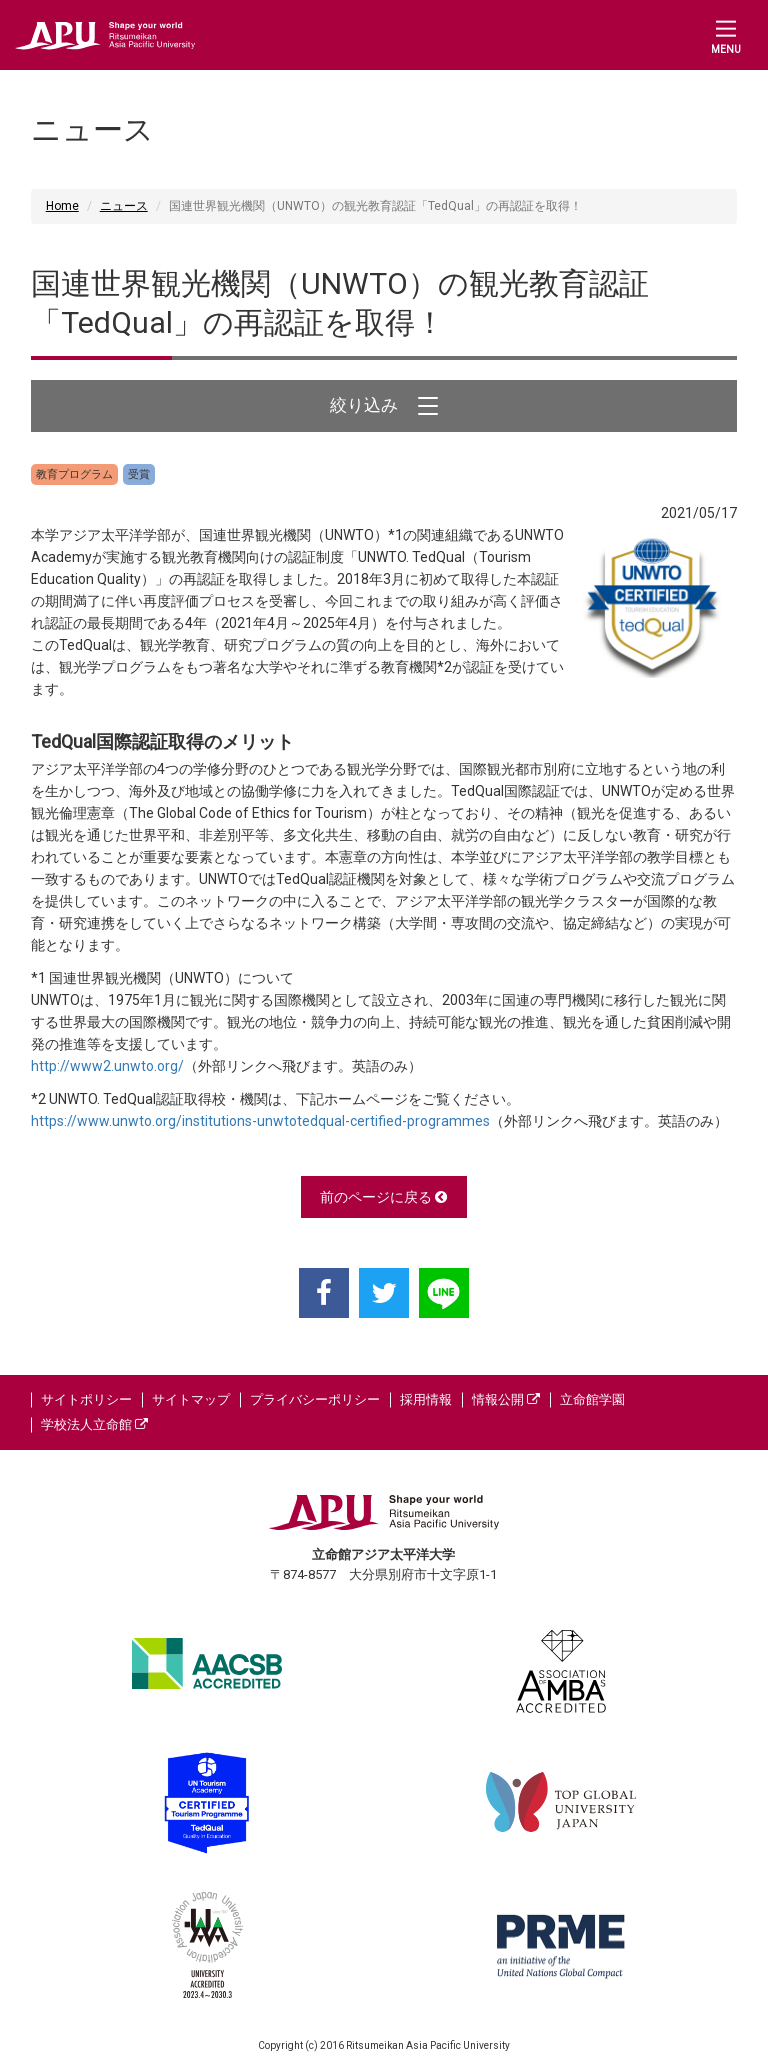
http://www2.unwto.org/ (107, 1066)
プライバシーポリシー (315, 1399)
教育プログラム (74, 474)
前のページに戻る (383, 1197)
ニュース (124, 206)
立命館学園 (592, 1399)
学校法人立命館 (94, 1424)
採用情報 (426, 1399)
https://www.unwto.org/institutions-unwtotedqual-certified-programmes (260, 1121)
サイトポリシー (86, 1399)
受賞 (139, 474)
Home (62, 206)
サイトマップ (191, 1399)
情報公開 (506, 1399)
